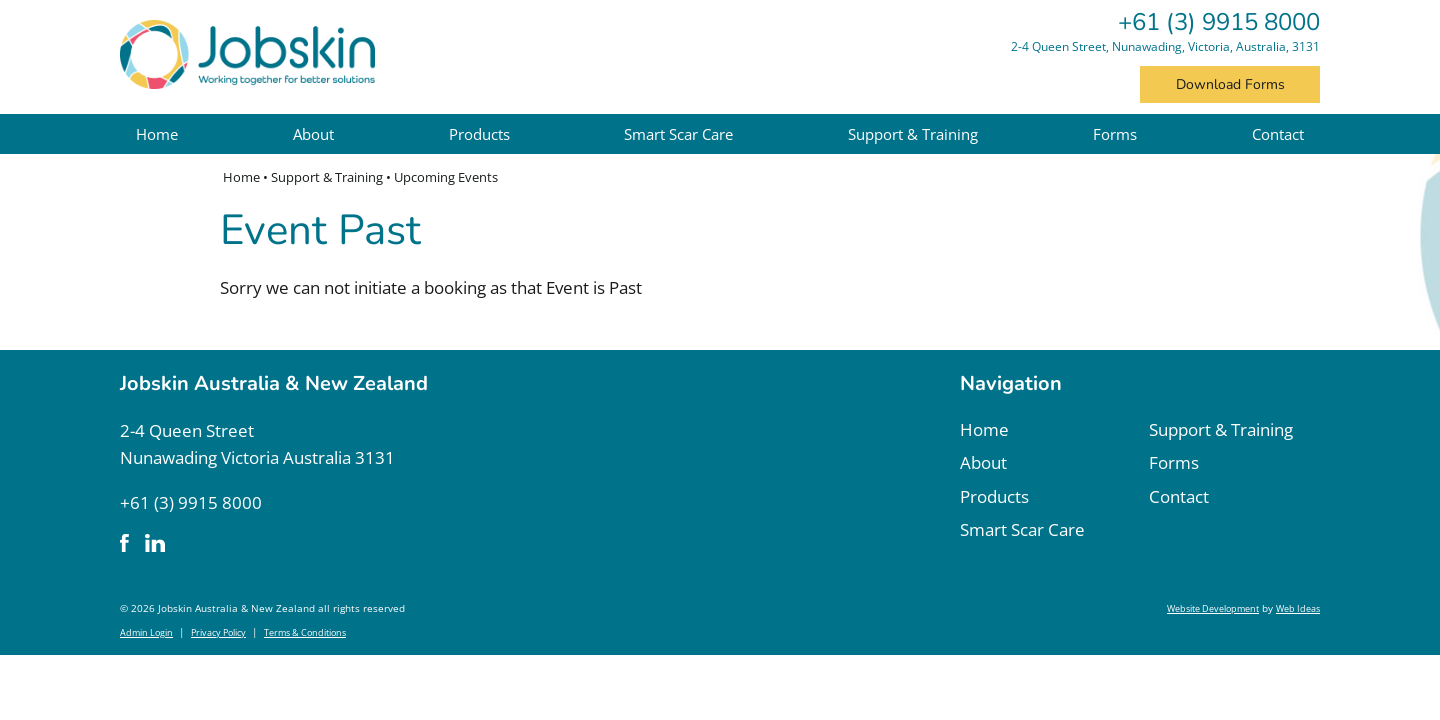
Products (479, 134)
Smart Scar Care (678, 134)
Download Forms (1230, 84)
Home (157, 134)
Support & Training (913, 134)
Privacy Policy (218, 632)
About (313, 134)
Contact (1278, 134)
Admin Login (146, 632)
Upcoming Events (446, 177)
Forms (1115, 134)
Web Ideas (1298, 608)
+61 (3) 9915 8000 (1219, 22)
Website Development (1213, 608)
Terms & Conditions (305, 632)
